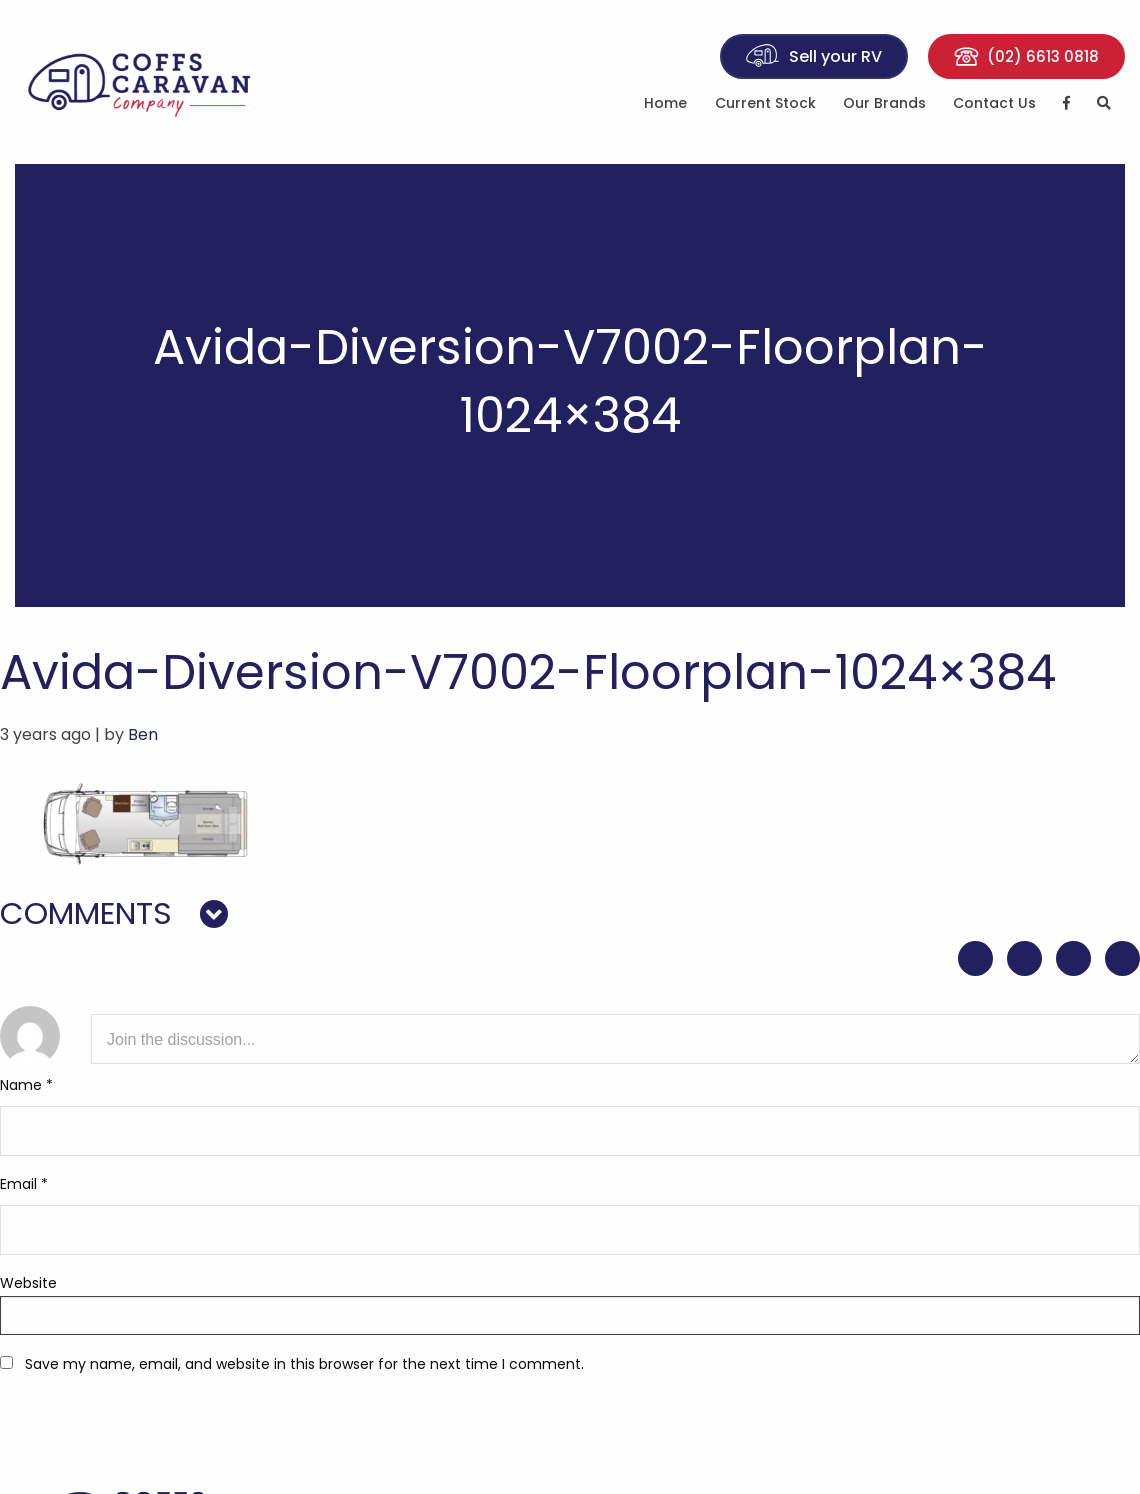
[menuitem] (666, 106)
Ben (143, 734)
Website (28, 1283)
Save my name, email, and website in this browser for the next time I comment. (304, 1364)
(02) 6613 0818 (1026, 56)
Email (24, 1184)
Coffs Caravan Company (142, 82)
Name (26, 1085)
